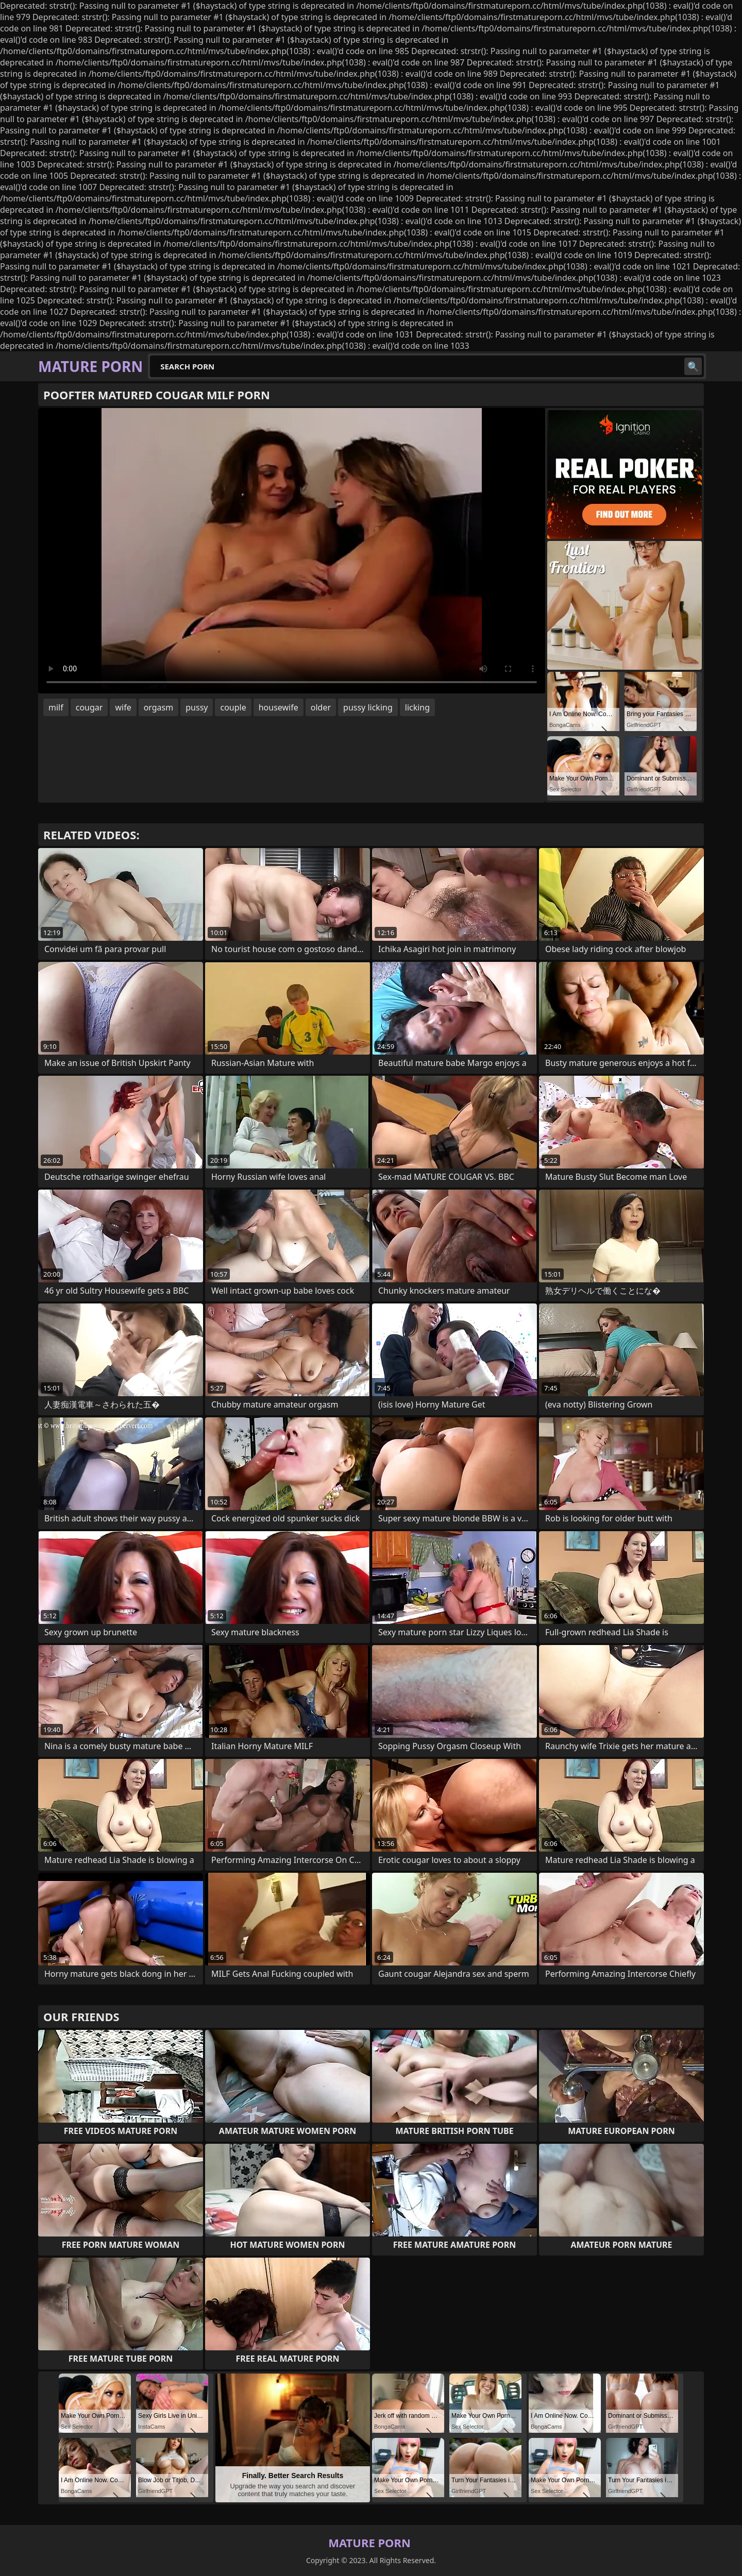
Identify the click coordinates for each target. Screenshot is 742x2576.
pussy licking (368, 707)
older (321, 707)
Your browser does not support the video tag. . (291, 550)
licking (417, 707)
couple (233, 707)
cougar (89, 707)
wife (123, 707)
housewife (278, 707)
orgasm (159, 707)
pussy (196, 707)
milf (55, 707)
